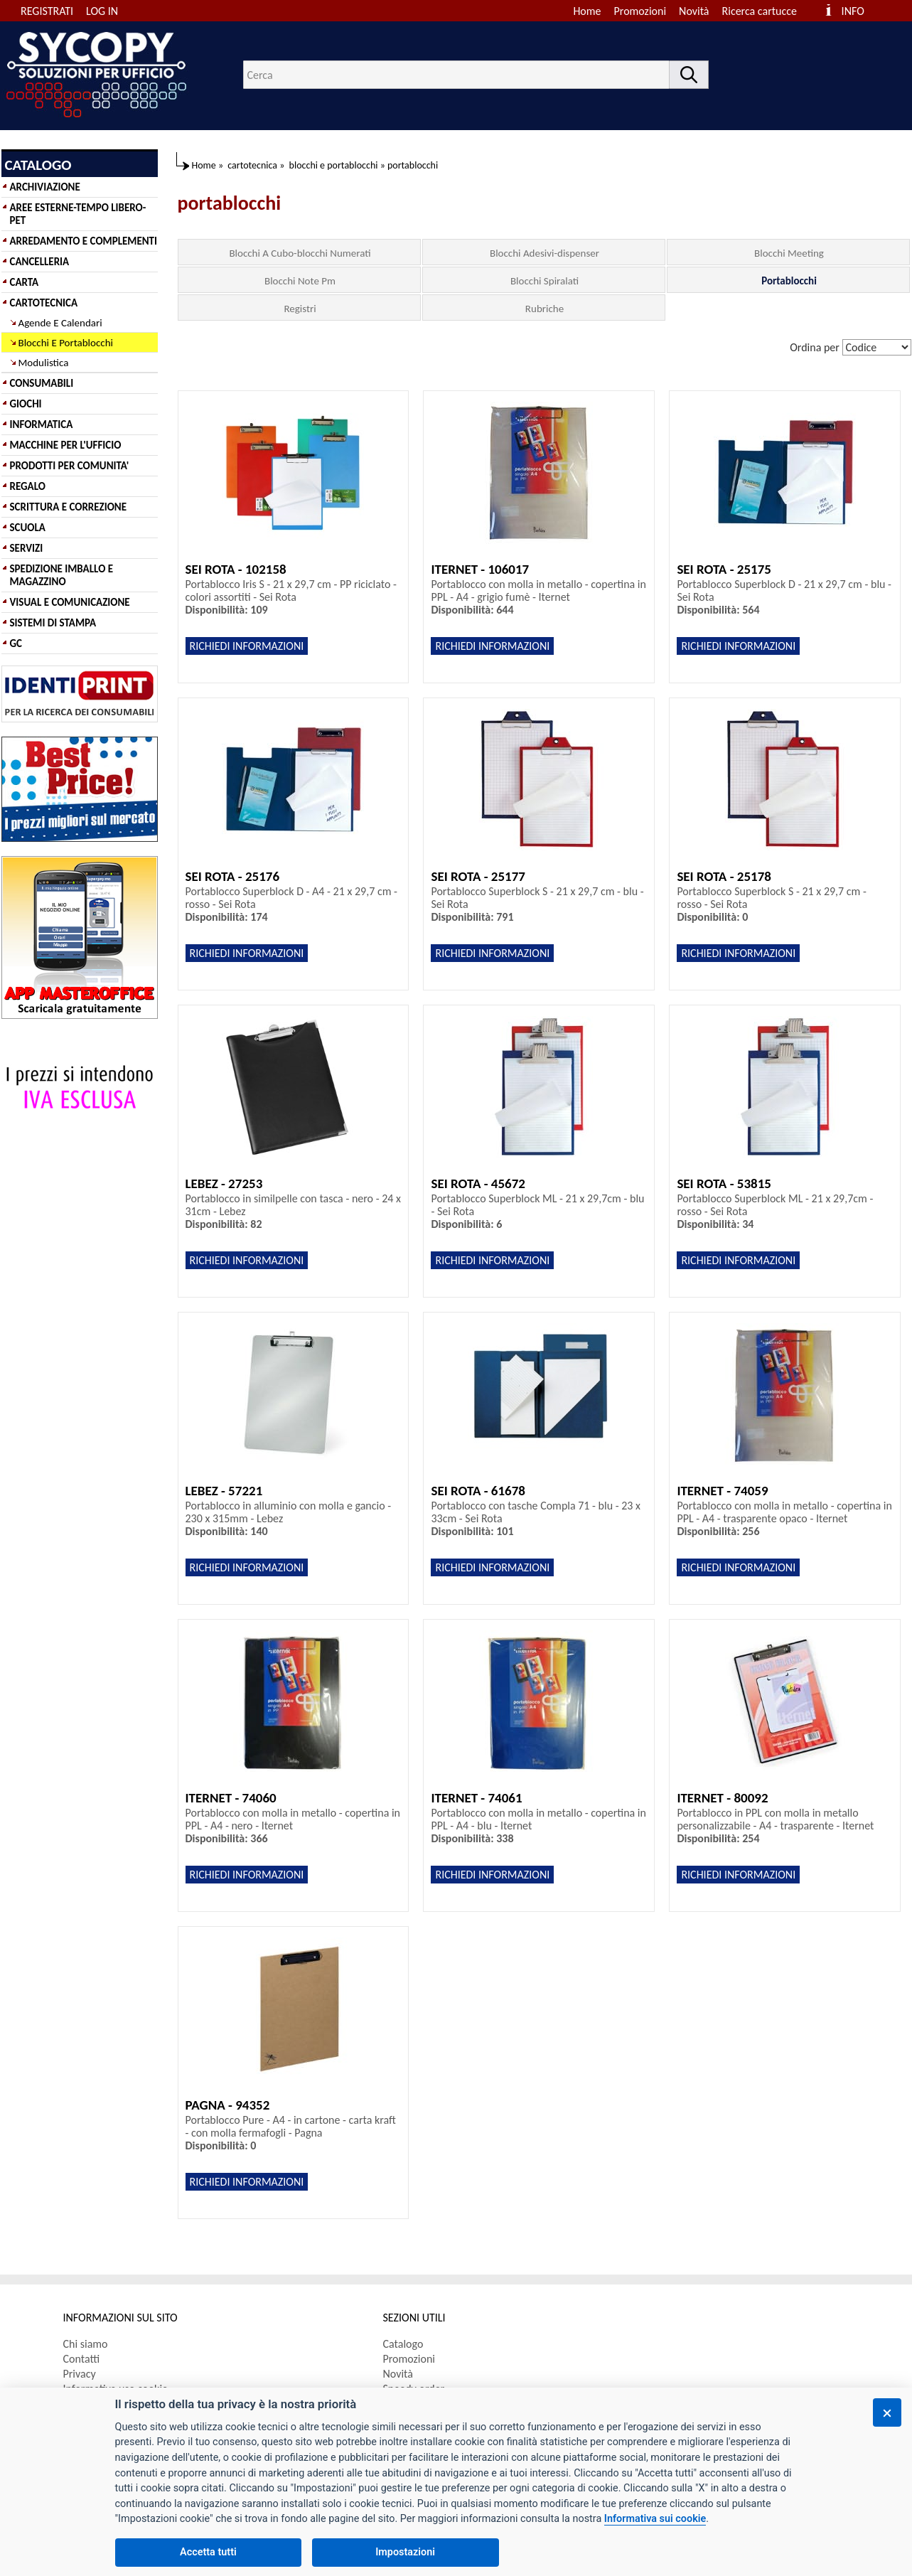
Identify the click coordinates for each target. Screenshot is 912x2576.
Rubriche (544, 308)
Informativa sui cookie (655, 2519)
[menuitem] (766, 11)
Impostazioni (405, 2552)
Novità (694, 11)
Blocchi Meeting (789, 253)
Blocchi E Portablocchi (65, 342)
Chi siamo (85, 2344)
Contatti (81, 2359)
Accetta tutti (208, 2552)
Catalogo (403, 2344)
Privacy (79, 2373)
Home (587, 11)
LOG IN (102, 11)
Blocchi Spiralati (544, 280)
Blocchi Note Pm (300, 280)
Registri (300, 308)
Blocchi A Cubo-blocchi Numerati (299, 253)
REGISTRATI (47, 11)
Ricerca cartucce (759, 11)
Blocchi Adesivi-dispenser (544, 253)
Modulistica (43, 362)
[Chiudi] (887, 2412)
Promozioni (640, 11)
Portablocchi (789, 280)
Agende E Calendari (60, 322)
